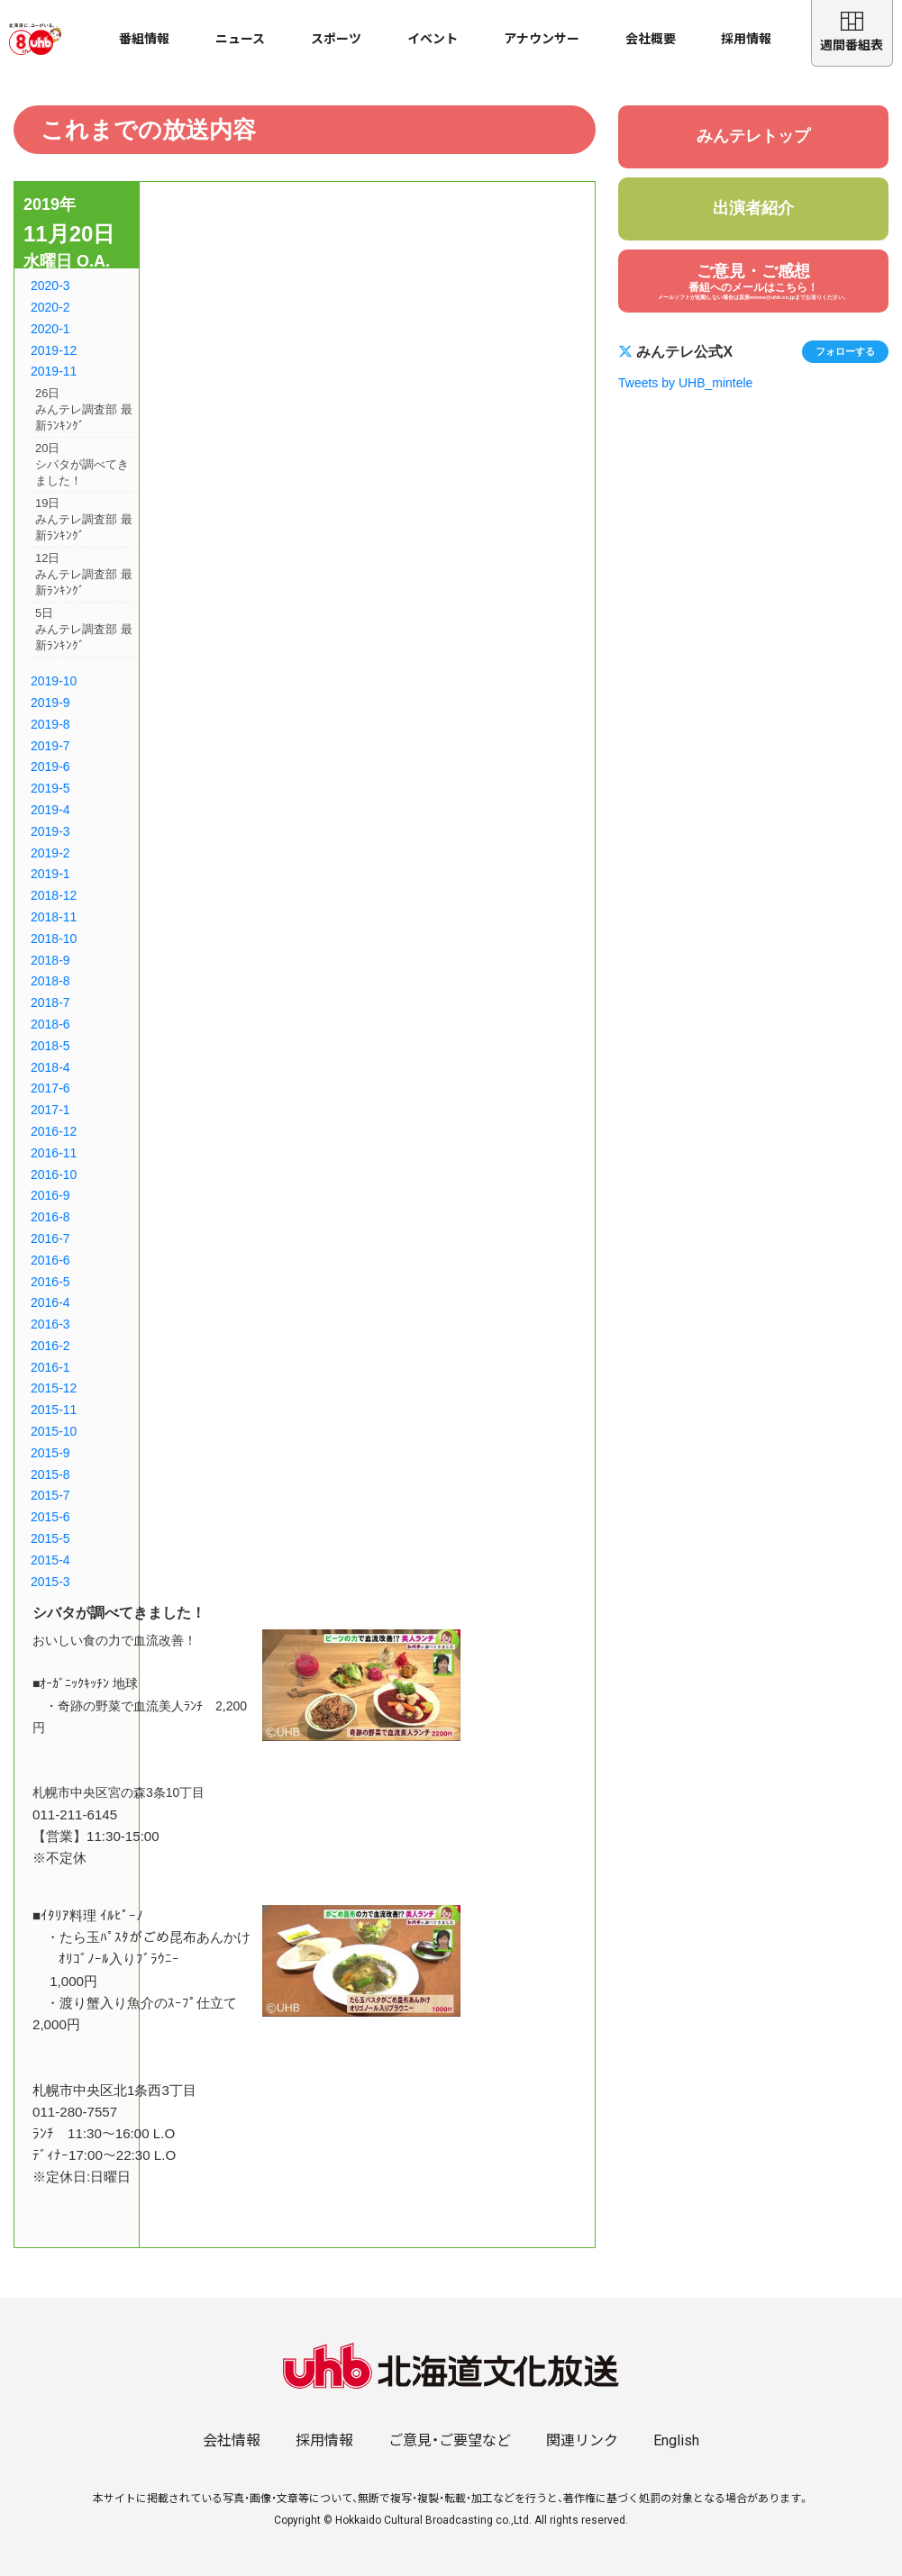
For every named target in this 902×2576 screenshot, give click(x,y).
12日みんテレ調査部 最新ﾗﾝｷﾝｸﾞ (83, 574)
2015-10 (54, 1431)
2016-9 (50, 1195)
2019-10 (54, 681)
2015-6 (50, 1517)
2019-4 (50, 810)
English (676, 2440)
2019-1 (50, 873)
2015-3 (50, 1581)
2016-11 (54, 1153)
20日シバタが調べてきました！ (82, 464)
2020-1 (50, 329)
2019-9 (50, 702)
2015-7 (50, 1495)
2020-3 (50, 285)
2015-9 (50, 1453)
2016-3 (50, 1324)
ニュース (240, 39)
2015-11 (54, 1409)
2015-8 (50, 1474)
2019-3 (50, 831)
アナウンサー (541, 39)
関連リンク (582, 2440)
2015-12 (54, 1388)
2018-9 (50, 960)
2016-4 (50, 1302)
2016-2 (50, 1345)
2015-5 (50, 1538)
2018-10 (54, 938)
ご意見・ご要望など (449, 2440)
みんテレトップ (753, 136)
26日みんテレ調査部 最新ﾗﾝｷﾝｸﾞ (83, 409)
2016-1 (50, 1367)
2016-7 (50, 1238)
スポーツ (336, 39)
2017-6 (50, 1088)
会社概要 (650, 39)
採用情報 (746, 39)
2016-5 (50, 1281)
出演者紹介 (753, 208)
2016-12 (54, 1131)
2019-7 (50, 746)
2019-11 (54, 371)
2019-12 (54, 350)
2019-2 (50, 853)
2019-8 (50, 724)
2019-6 (50, 766)
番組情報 (144, 39)
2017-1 (50, 1109)
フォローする (845, 351)
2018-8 (50, 981)
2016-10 (54, 1174)
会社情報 (231, 2440)
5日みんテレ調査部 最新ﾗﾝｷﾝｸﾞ (83, 629)
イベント (432, 39)
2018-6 (50, 1024)
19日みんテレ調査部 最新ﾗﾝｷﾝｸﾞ (83, 519)
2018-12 (54, 895)
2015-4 (50, 1560)
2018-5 (50, 1046)
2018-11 (54, 917)
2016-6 (50, 1260)
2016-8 (50, 1217)
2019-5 (50, 788)
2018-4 (50, 1067)
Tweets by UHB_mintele (685, 383)
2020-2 (50, 307)
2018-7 (50, 1002)
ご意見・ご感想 (753, 281)
